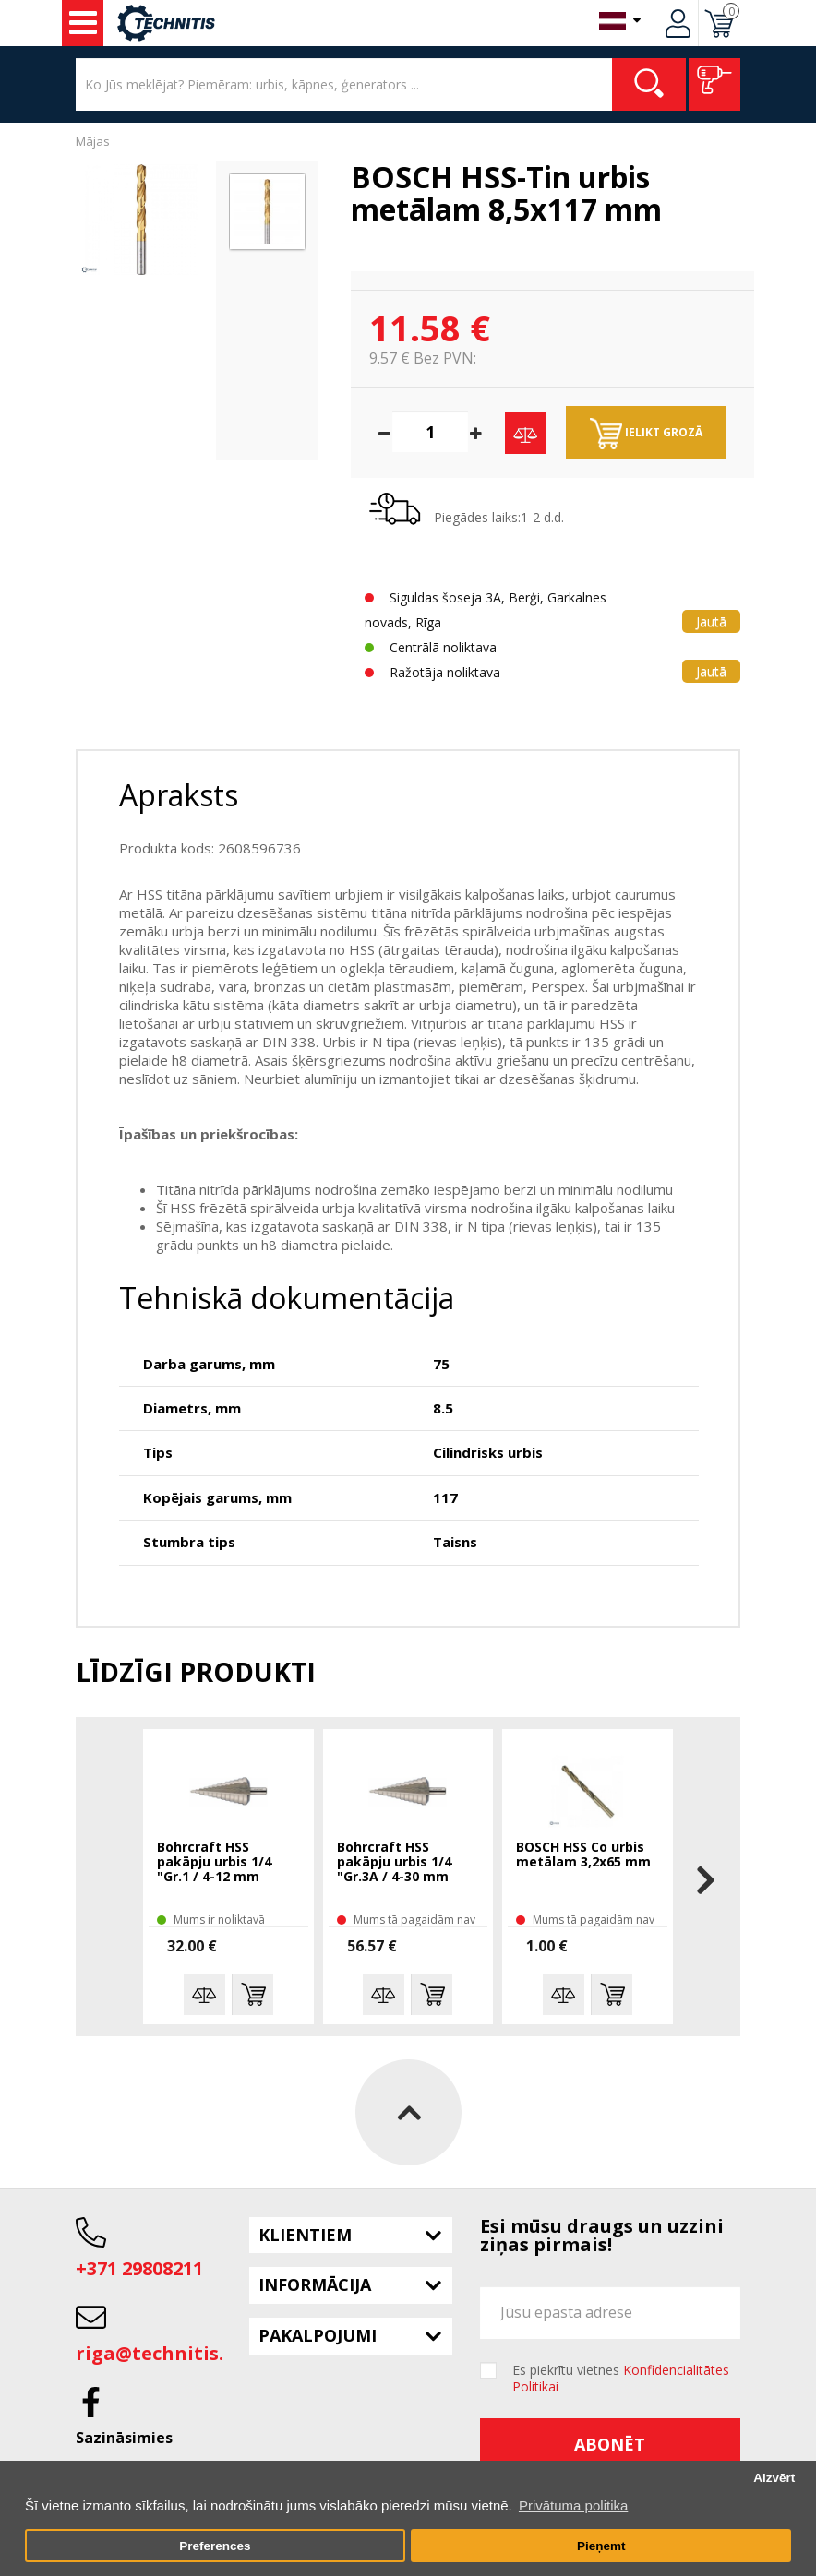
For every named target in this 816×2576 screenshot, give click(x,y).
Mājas (93, 141)
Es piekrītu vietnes (620, 2378)
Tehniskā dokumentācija (286, 1298)
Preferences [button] (214, 2546)
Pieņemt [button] (601, 2546)
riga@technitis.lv (158, 2353)
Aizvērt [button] (774, 2478)
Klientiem (305, 2235)
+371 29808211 (139, 2268)
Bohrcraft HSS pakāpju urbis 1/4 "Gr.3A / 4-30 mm (394, 1862)
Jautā (711, 621)
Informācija (314, 2284)
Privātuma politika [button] (573, 2505)
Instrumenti (83, 23)
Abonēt (609, 2444)
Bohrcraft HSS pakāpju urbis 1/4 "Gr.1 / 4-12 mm (214, 1862)
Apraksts (178, 795)
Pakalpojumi (317, 2335)
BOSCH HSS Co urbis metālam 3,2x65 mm (583, 1855)
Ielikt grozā (646, 433)
